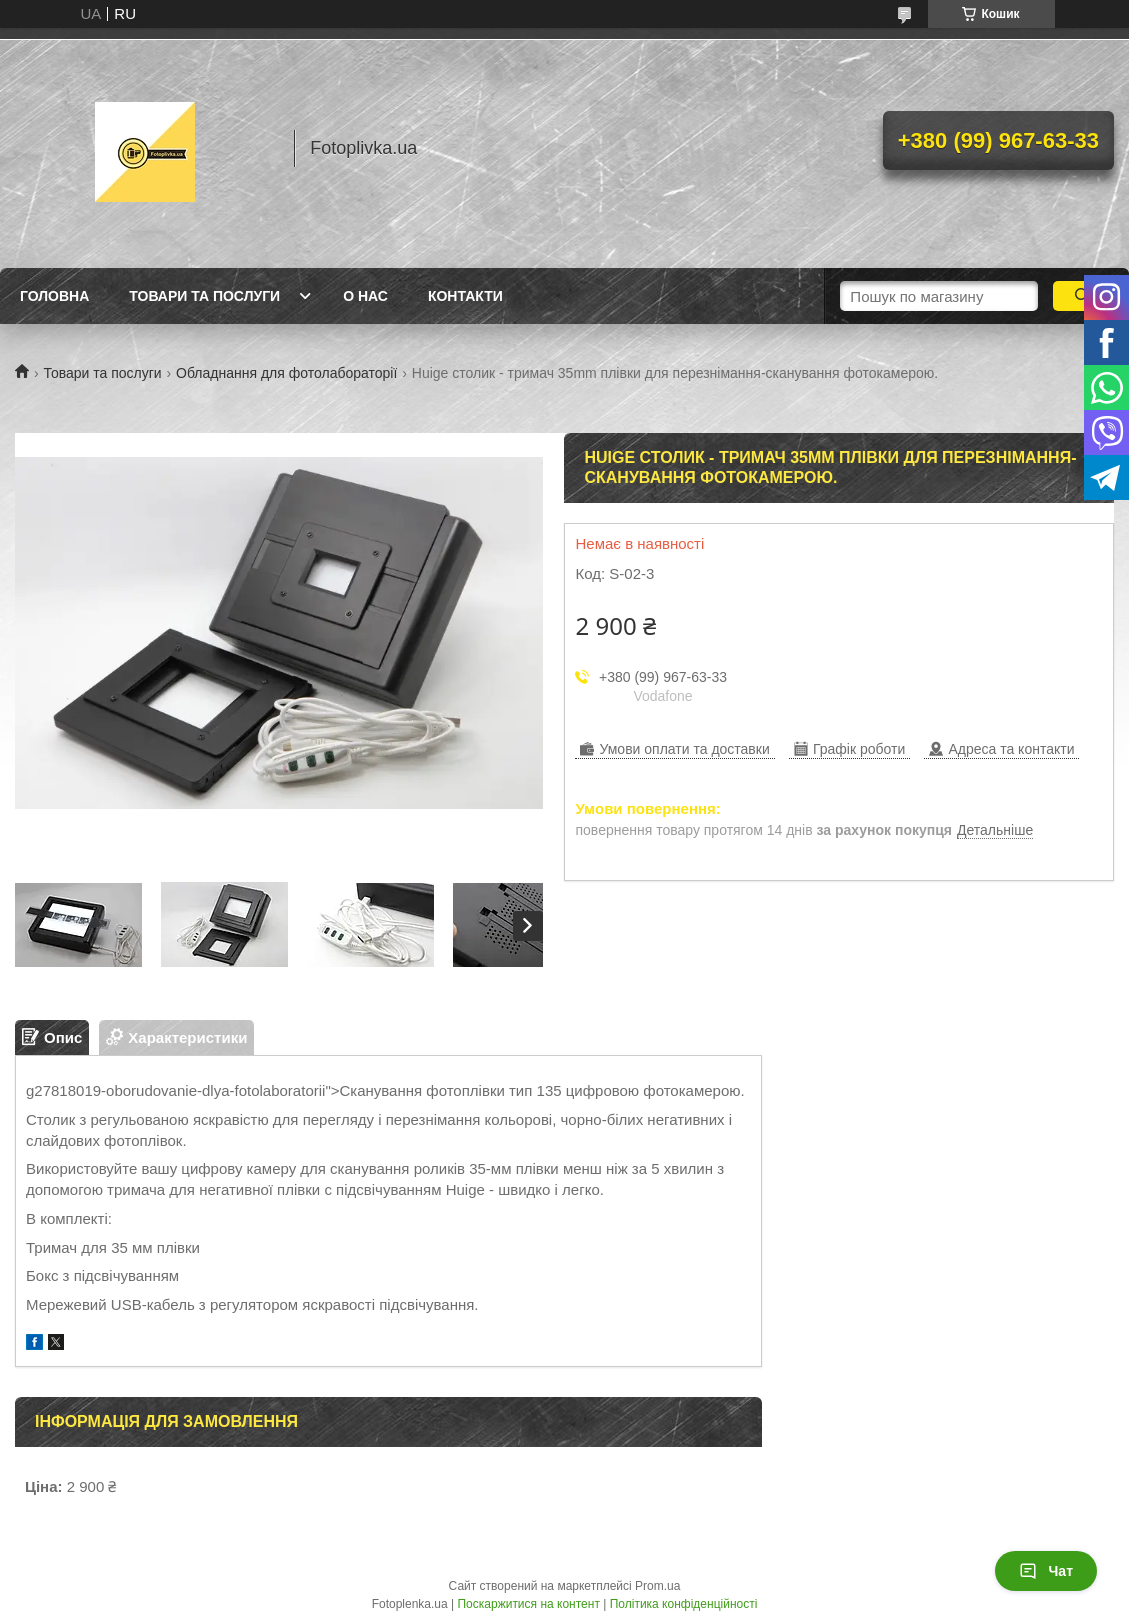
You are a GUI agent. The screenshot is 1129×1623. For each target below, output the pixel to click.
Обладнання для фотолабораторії (286, 373)
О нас (365, 296)
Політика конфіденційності (684, 1604)
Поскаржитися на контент (528, 1604)
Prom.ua (657, 1586)
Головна (54, 296)
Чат (1046, 1571)
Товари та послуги (204, 296)
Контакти (465, 296)
